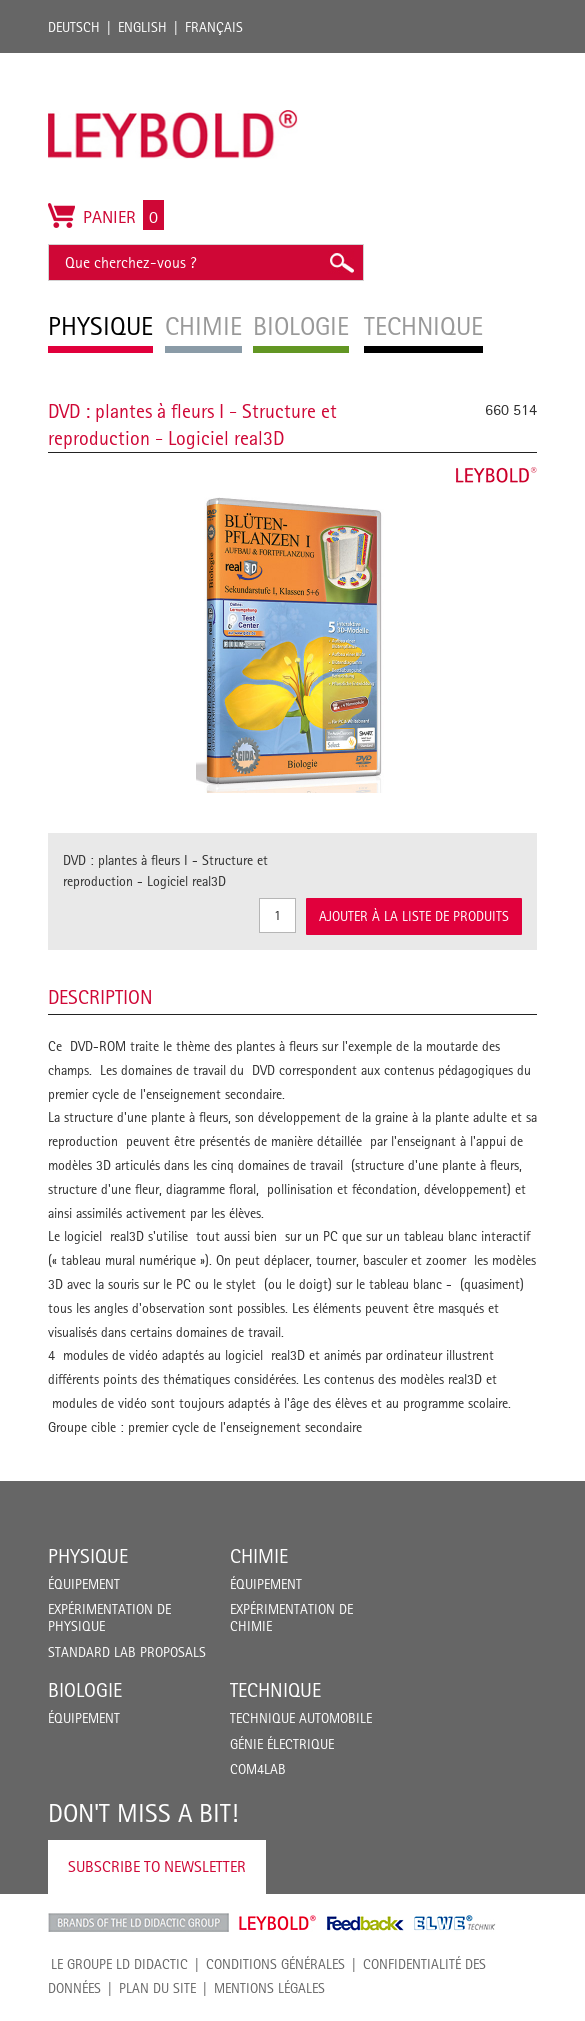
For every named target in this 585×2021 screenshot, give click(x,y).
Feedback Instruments (365, 1923)
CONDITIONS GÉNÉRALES (275, 1964)
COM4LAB (258, 1769)
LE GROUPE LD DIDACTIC (119, 1964)
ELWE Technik (455, 1923)
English (142, 27)
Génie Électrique (282, 1744)
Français (214, 27)
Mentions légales (269, 1988)
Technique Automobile (301, 1718)
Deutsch (74, 27)
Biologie (85, 1690)
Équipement (84, 1584)
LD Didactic (138, 1923)
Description (100, 997)
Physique (88, 1556)
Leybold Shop (278, 1923)
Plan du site (157, 1988)
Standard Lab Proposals (127, 1652)
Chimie (259, 1556)
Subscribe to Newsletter (157, 1866)
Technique (275, 1690)
